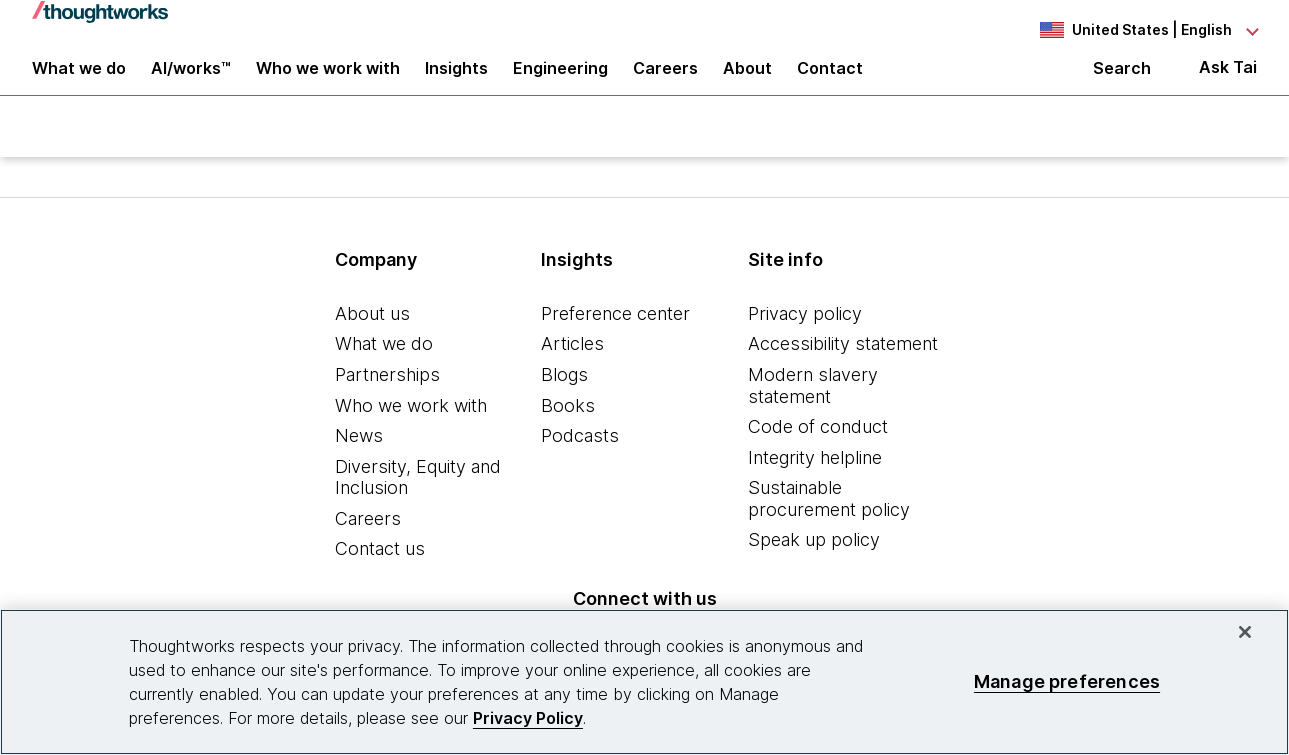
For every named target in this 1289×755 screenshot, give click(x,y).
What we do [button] (79, 82)
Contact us (380, 576)
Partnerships (387, 401)
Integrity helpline (815, 484)
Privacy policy (805, 340)
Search (1122, 82)
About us (372, 340)
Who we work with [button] (328, 82)
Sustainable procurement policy (829, 526)
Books (568, 432)
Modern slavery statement (813, 412)
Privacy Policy (528, 718)
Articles (572, 371)
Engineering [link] (560, 82)
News (359, 462)
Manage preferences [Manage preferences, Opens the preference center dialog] (1067, 681)
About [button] (747, 82)
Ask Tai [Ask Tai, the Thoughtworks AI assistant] (1228, 81)
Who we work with (411, 432)
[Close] (1245, 632)
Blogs (564, 401)
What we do (384, 371)
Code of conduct (818, 453)
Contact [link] (830, 82)
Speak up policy (814, 567)
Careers (368, 545)
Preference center (615, 340)
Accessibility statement (843, 371)
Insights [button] (456, 82)
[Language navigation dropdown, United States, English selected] (1147, 30)
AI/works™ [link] (191, 82)
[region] (644, 682)
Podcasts (580, 462)
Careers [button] (665, 82)
